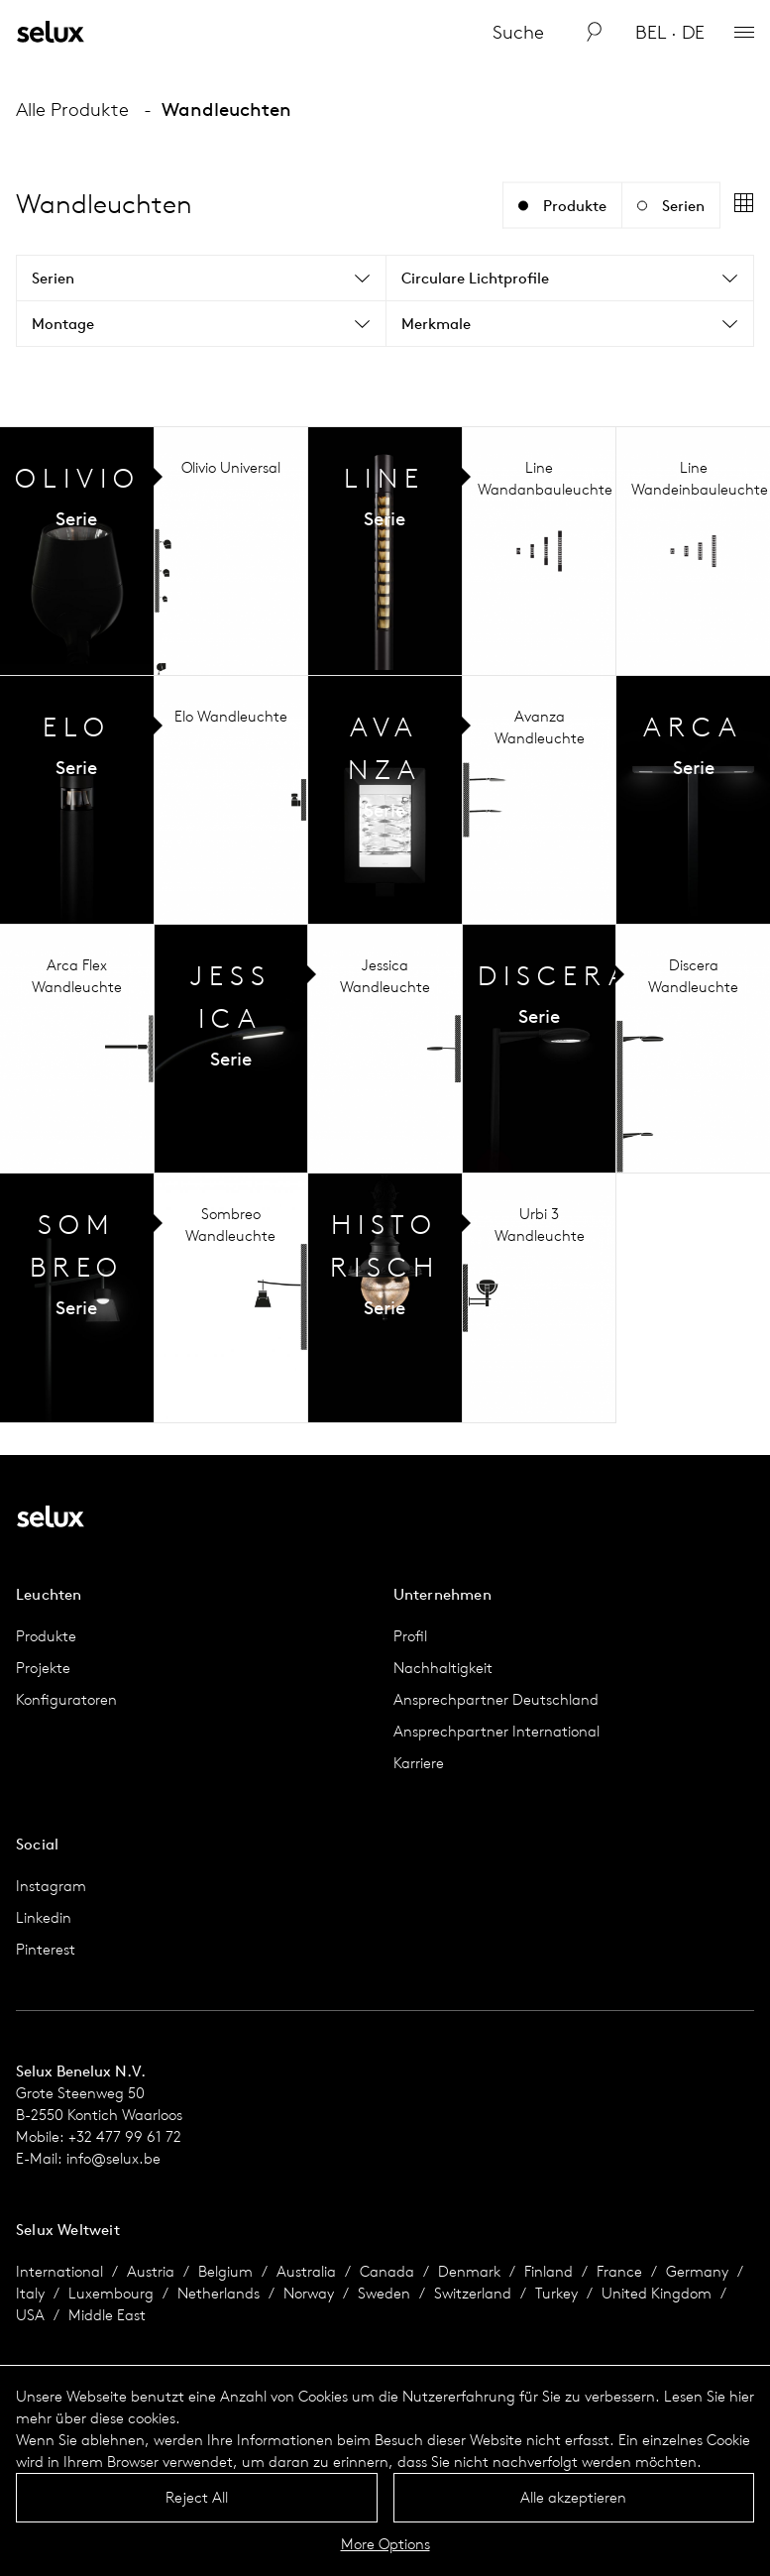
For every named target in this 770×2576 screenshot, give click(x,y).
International (59, 2271)
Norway (308, 2293)
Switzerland (472, 2293)
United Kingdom (657, 2293)
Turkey (556, 2293)
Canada (387, 2271)
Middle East (107, 2314)
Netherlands (218, 2293)
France (619, 2271)
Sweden (384, 2293)
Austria (150, 2271)
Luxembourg (111, 2293)
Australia (306, 2271)
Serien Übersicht (77, 551)
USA (30, 2314)
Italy (30, 2293)
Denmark (469, 2271)
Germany (697, 2271)
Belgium (225, 2271)
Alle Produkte (72, 109)
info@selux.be (113, 2158)
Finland (548, 2271)
